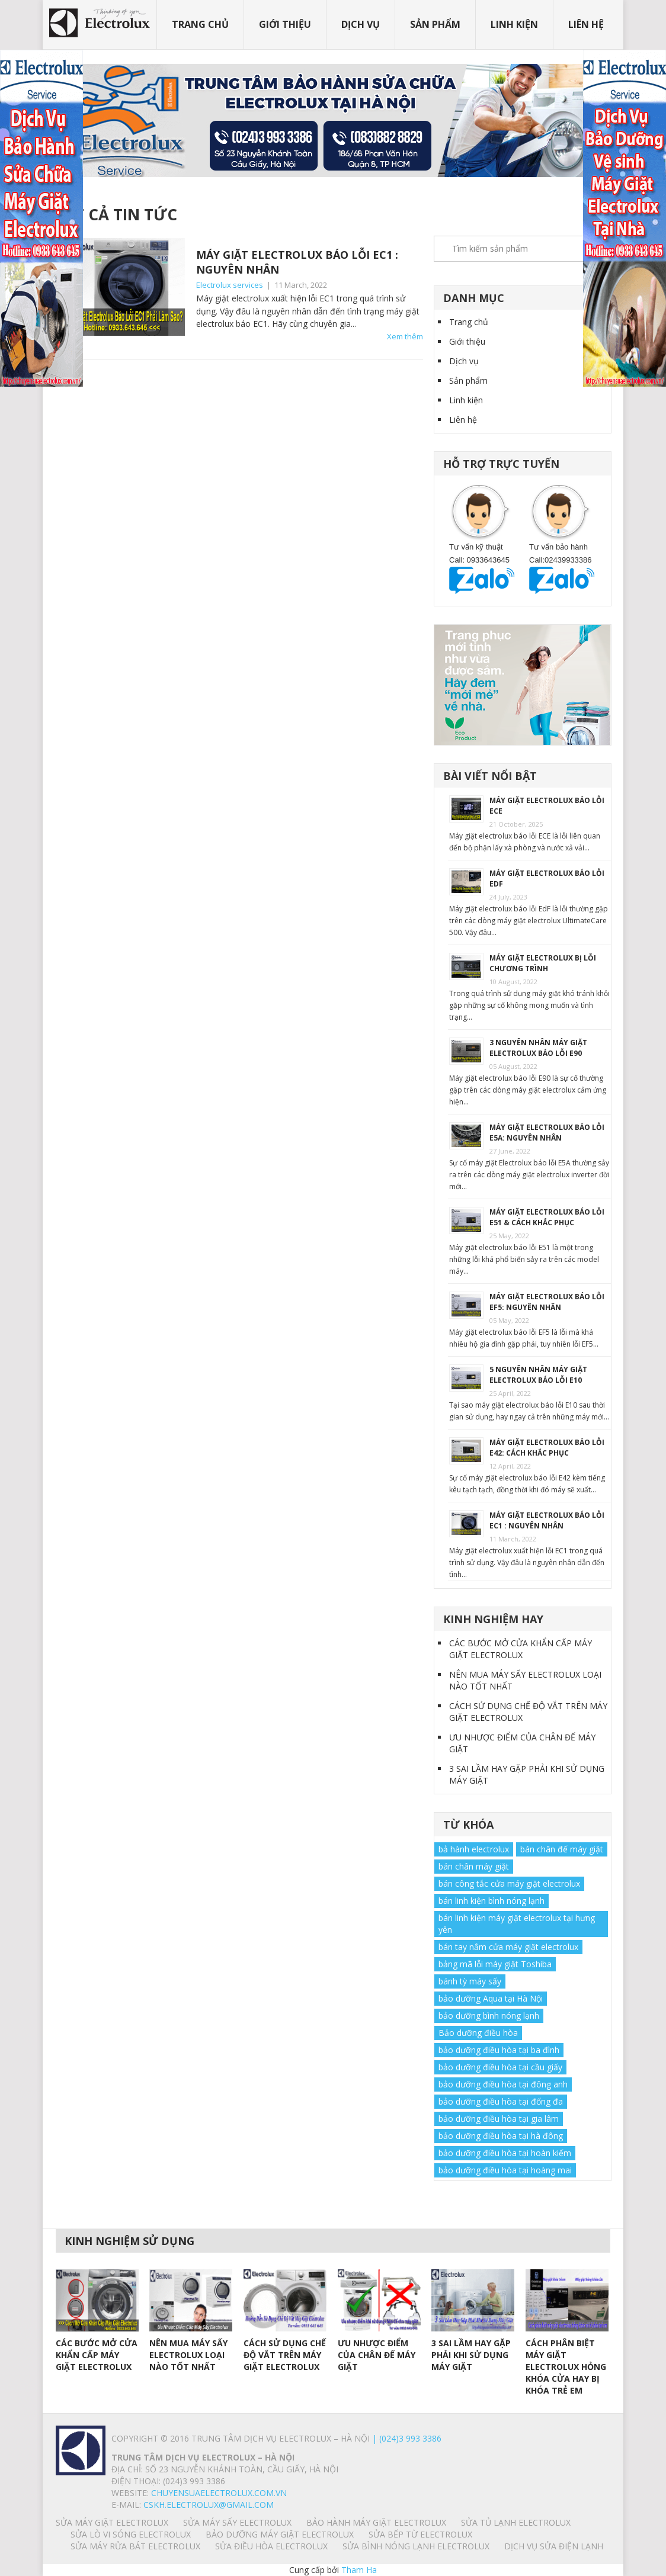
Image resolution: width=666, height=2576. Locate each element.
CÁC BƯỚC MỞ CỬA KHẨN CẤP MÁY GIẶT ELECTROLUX (520, 1648)
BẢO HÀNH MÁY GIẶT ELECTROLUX (376, 2522)
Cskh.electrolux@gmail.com (208, 2504)
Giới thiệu (285, 24)
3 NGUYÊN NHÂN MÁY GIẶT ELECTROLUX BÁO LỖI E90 (538, 1048)
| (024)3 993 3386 (405, 2438)
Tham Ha (359, 2569)
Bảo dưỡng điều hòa (478, 2032)
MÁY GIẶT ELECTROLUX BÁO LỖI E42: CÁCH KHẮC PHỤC (546, 1447)
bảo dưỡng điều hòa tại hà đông (500, 2135)
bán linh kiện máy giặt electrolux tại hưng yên (516, 1923)
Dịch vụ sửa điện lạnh (553, 2546)
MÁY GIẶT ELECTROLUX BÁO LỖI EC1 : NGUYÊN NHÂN (546, 1520)
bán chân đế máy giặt (561, 1849)
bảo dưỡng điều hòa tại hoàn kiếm (504, 2153)
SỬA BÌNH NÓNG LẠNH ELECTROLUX (415, 2546)
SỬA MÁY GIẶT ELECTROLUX (112, 2522)
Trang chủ (200, 24)
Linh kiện (514, 24)
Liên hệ (586, 24)
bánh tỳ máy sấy (469, 1981)
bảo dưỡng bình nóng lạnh (488, 2015)
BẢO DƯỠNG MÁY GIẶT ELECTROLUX (280, 2534)
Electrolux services (229, 285)
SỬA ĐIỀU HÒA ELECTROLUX (271, 2546)
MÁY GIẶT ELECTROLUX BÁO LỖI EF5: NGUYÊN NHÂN (546, 1302)
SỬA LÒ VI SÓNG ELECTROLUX (131, 2534)
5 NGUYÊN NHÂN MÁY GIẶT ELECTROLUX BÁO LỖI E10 (538, 1374)
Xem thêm (405, 336)
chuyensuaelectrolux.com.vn (219, 2492)
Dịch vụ (360, 24)
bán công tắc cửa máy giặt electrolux (509, 1883)
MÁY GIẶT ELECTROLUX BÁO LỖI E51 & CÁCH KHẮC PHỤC (546, 1217)
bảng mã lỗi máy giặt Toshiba (495, 1964)
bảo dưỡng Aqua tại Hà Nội (490, 1998)
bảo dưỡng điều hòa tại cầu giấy (500, 2067)
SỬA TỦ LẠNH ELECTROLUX (516, 2522)
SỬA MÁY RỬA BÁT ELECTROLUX (135, 2546)
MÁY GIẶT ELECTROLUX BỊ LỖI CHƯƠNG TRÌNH (542, 963)
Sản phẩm (435, 24)
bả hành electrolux (473, 1849)
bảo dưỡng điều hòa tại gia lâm (498, 2118)
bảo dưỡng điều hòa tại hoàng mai (505, 2170)
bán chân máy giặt (473, 1866)
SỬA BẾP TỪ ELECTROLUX (420, 2534)
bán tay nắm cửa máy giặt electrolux (508, 1946)
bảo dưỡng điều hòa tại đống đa (500, 2101)
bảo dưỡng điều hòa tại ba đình (498, 2049)
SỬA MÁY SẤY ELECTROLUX (237, 2522)
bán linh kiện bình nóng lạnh (491, 1900)
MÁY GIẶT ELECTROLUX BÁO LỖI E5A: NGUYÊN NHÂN (546, 1132)
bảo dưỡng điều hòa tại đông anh (503, 2084)
